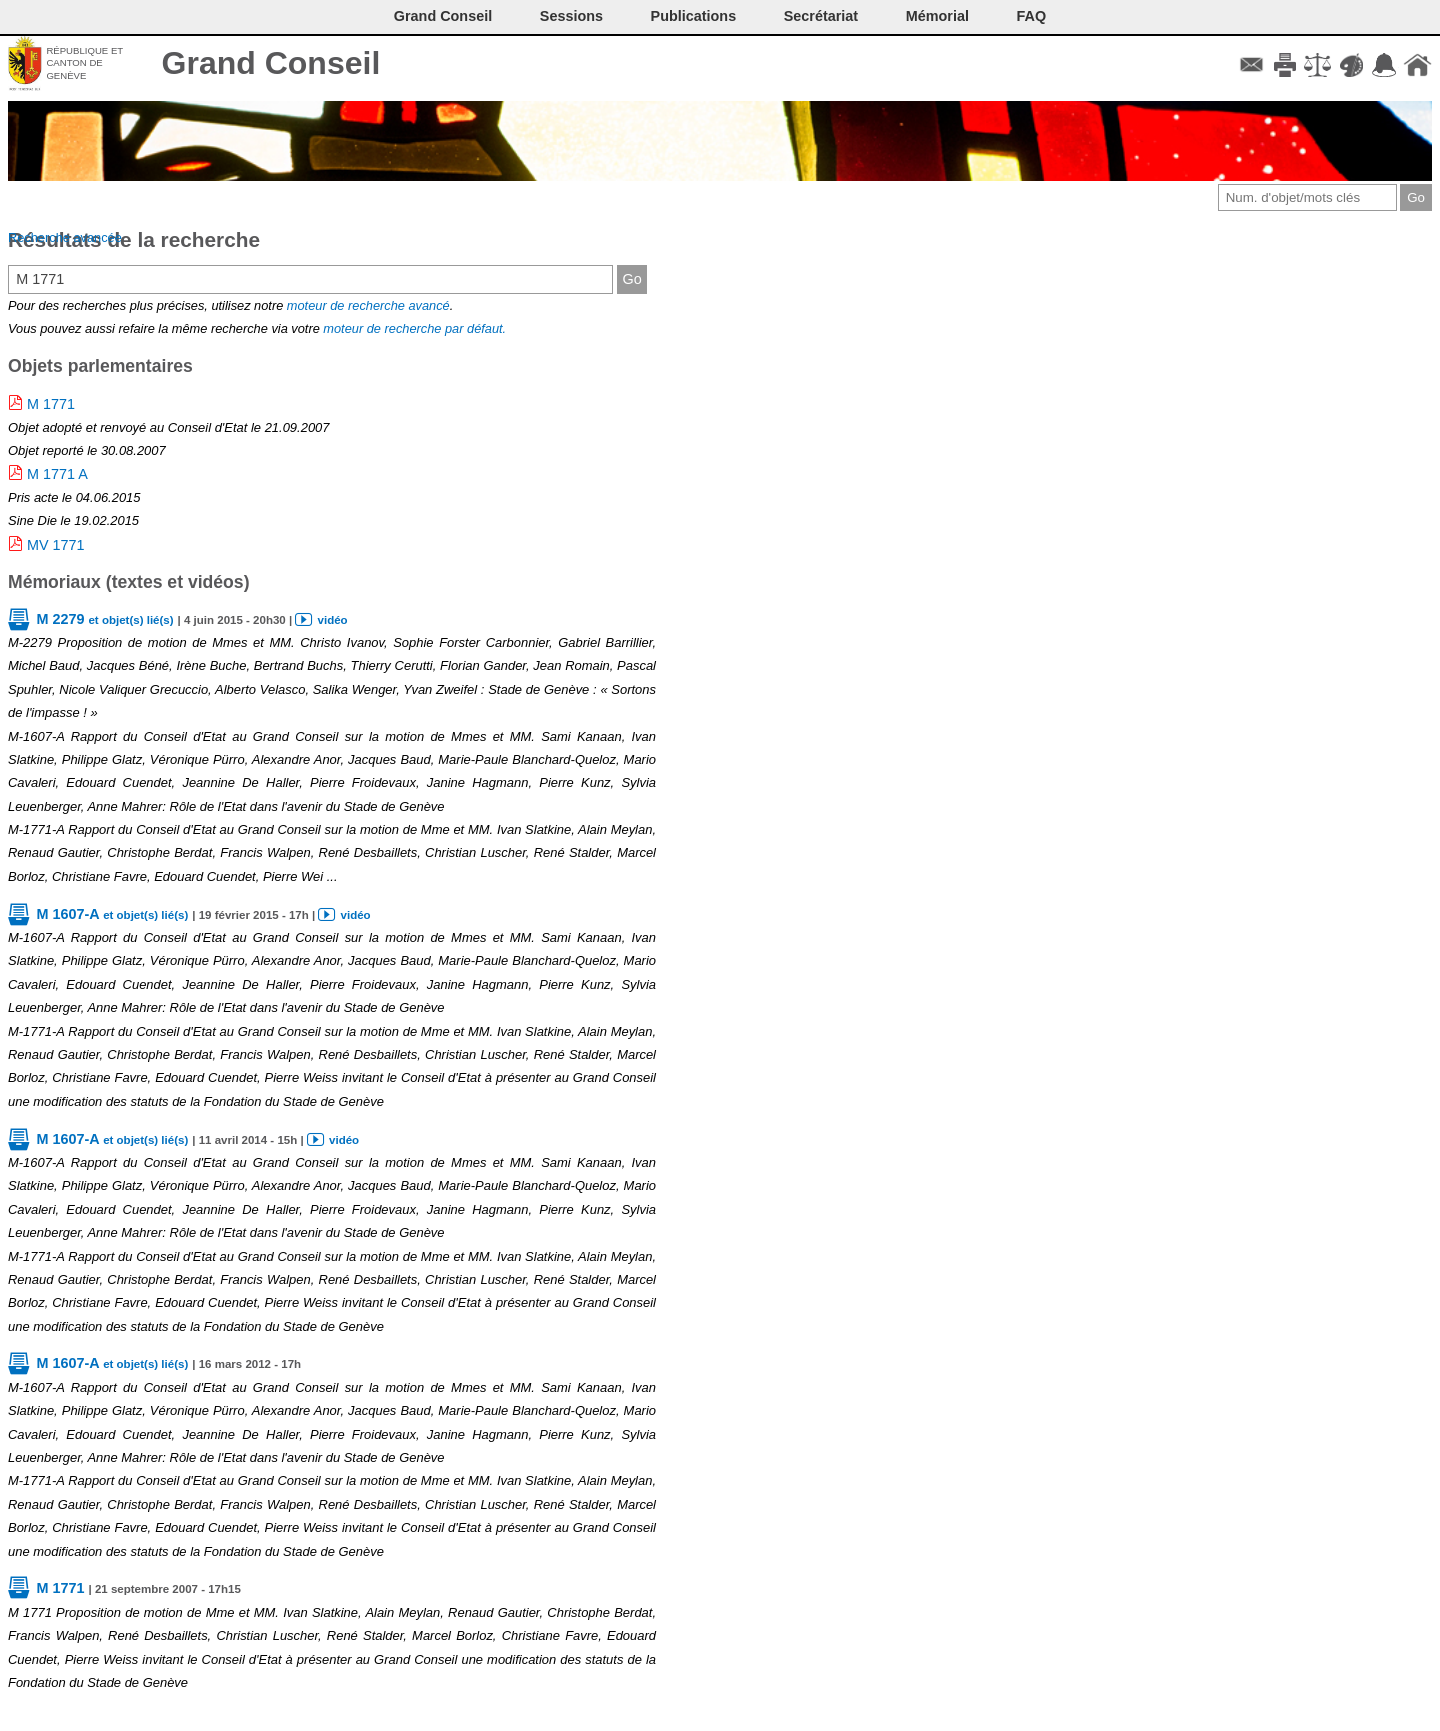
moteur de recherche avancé (368, 305)
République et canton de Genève (84, 63)
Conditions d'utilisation (1317, 65)
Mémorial (937, 16)
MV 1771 (56, 545)
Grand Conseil (271, 63)
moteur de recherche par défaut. (414, 328)
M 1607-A (112, 914)
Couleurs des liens (1351, 65)
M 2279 (104, 619)
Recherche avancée (65, 237)
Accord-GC (1384, 65)
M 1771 (51, 404)
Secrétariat (821, 16)
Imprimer (1284, 65)
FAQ (1032, 16)
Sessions (571, 16)
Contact (1251, 65)
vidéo (333, 620)
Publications (694, 16)
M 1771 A (57, 474)
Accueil (1417, 65)
